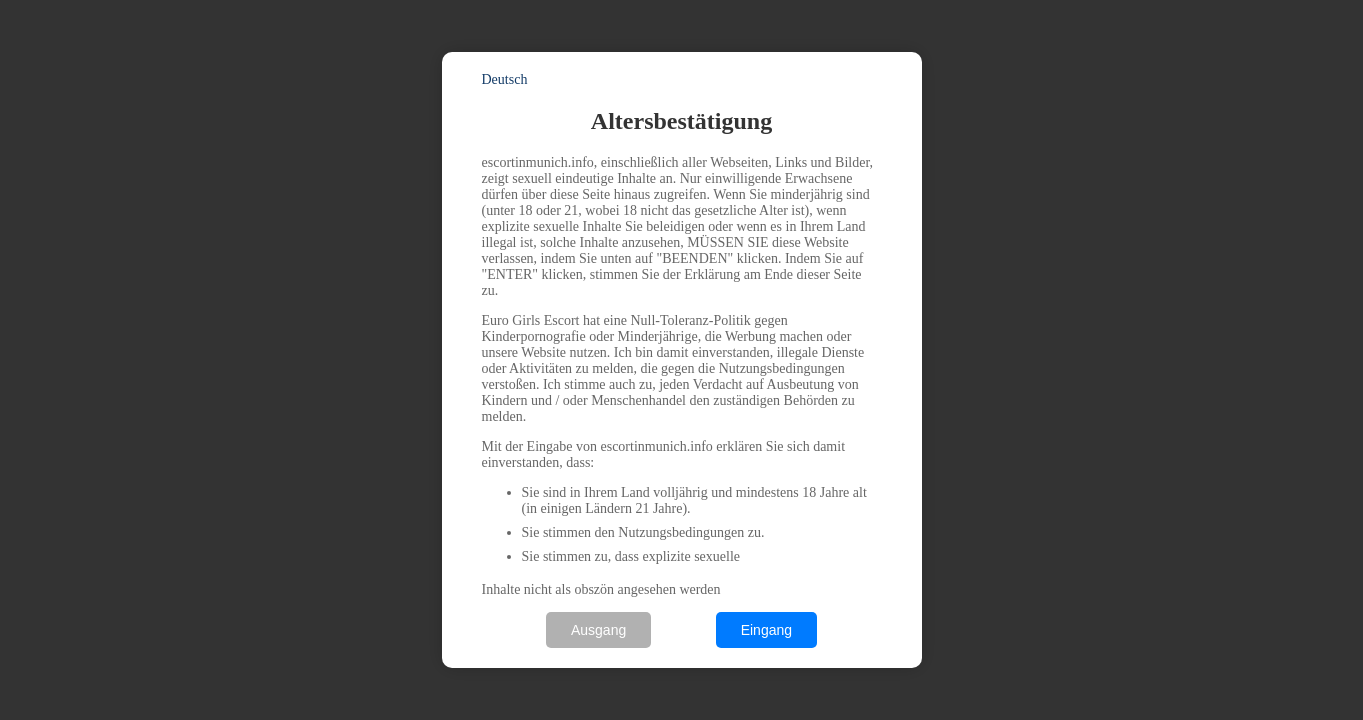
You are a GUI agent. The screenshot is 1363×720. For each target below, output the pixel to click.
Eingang (766, 630)
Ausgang (598, 630)
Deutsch (505, 79)
